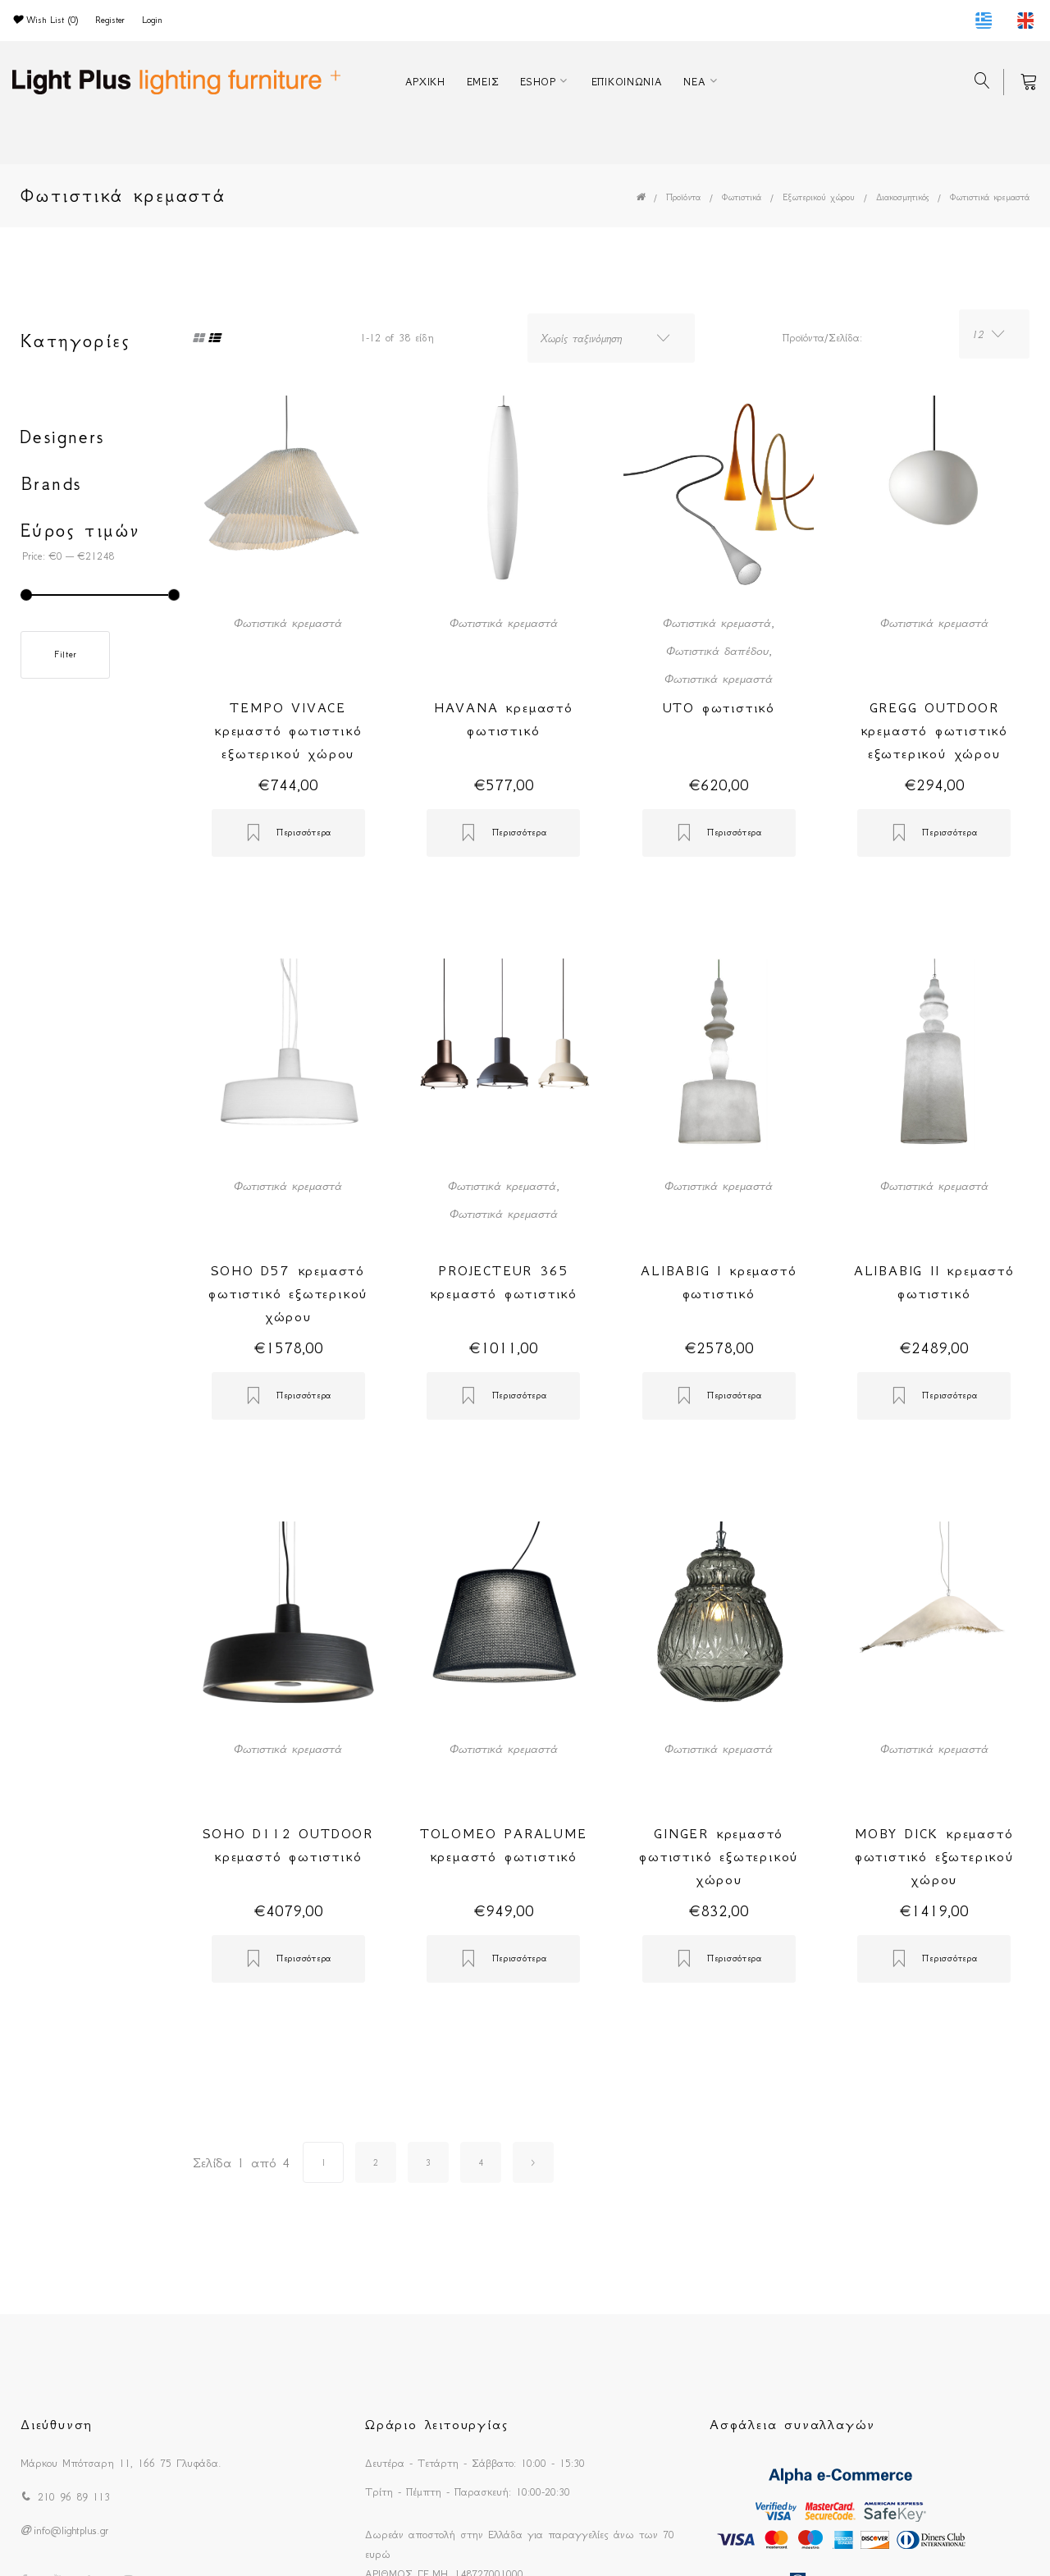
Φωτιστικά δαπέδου (717, 650)
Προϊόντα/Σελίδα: (822, 338)
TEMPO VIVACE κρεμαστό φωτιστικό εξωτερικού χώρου (288, 730)
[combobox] (611, 338)
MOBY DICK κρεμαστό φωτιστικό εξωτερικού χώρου (934, 1856)
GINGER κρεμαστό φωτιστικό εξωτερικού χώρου (718, 1856)
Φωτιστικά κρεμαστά (989, 197)
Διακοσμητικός (902, 197)
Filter (65, 654)
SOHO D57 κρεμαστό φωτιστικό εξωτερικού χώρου (288, 1293)
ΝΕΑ (694, 81)
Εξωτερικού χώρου (819, 197)
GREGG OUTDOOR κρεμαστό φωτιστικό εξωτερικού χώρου (934, 730)
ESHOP (538, 81)
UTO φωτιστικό (719, 707)
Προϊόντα (683, 197)
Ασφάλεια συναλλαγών (792, 2424)
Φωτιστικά (741, 197)
